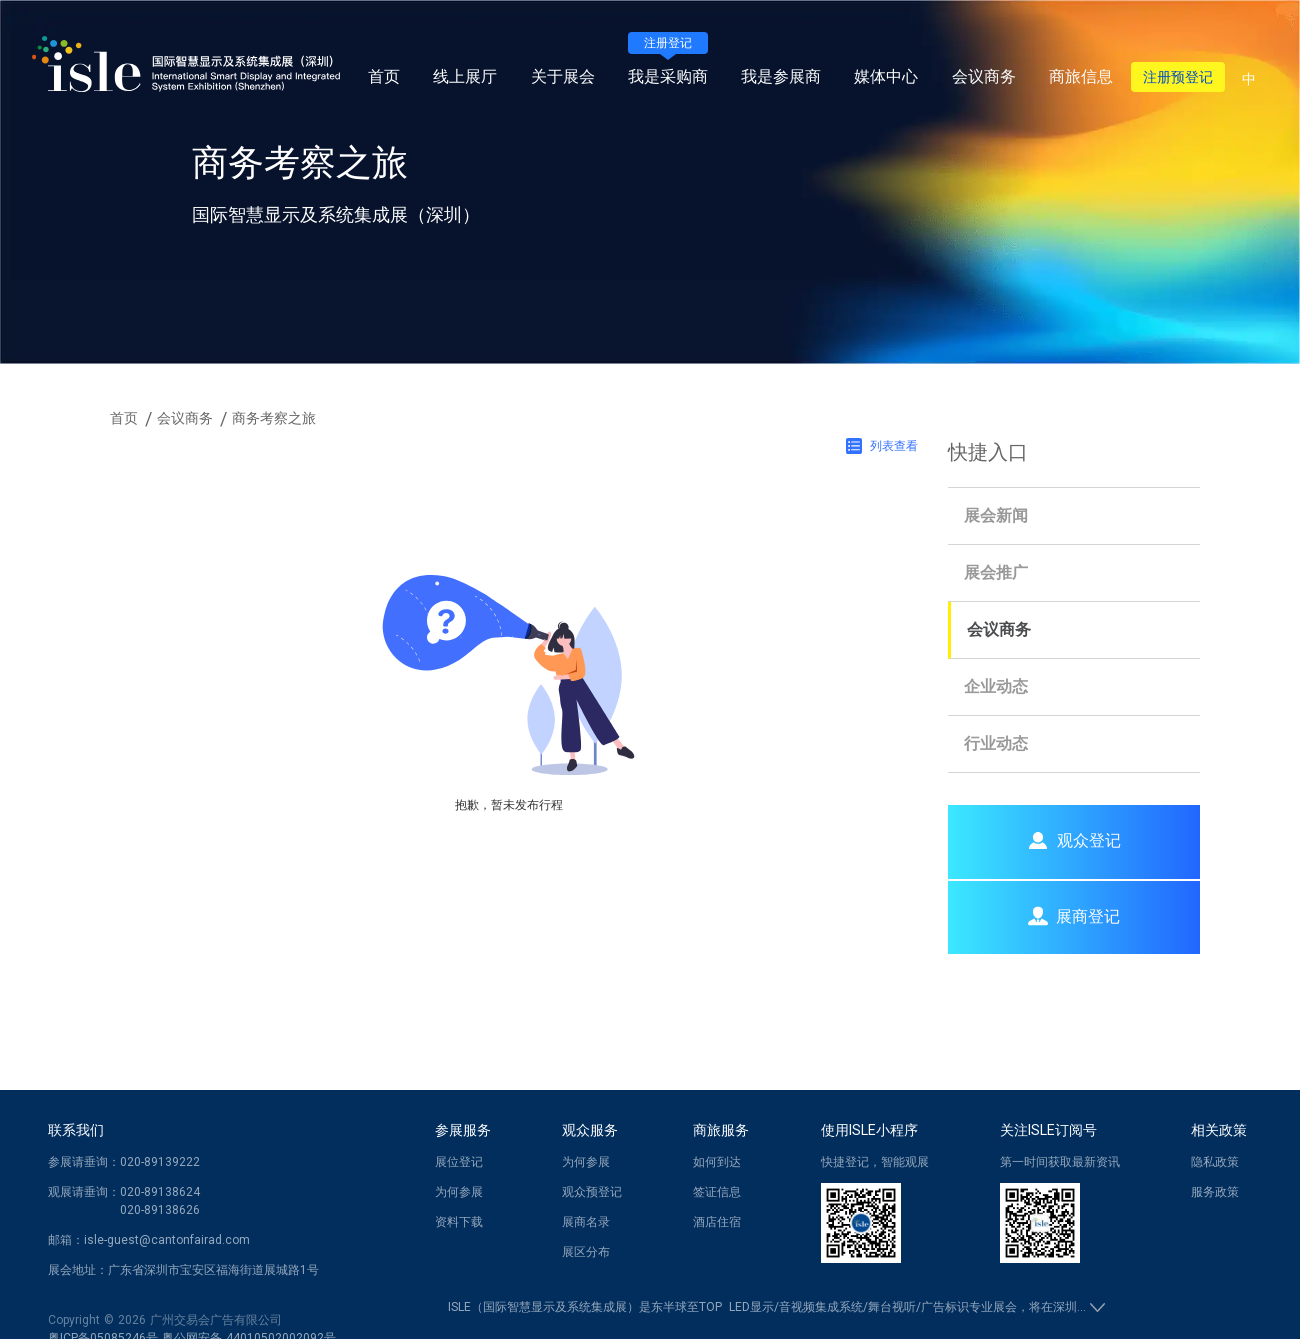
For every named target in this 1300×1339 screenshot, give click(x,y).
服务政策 (1215, 1192)
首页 (384, 76)
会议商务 (999, 629)
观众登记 (1074, 840)
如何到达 (717, 1162)
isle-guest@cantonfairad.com (167, 1240)
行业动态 (996, 743)
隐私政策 (1215, 1162)
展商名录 (586, 1222)
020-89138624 (160, 1192)
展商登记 (1074, 916)
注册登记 (668, 43)
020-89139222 (160, 1162)
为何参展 (459, 1192)
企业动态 (996, 686)
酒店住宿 (717, 1222)
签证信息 (717, 1192)
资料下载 (459, 1222)
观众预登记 (592, 1192)
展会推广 (996, 572)
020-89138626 (160, 1210)
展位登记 (459, 1162)
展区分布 (586, 1252)
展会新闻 (996, 515)
